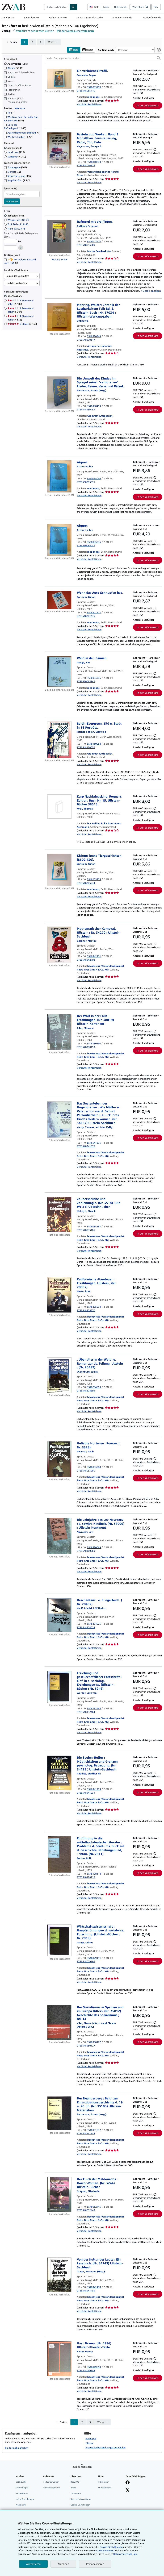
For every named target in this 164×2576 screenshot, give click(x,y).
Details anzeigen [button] (152, 290)
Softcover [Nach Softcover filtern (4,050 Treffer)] (15, 156)
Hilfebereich (103, 2482)
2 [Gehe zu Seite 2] (32, 41)
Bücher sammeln (57, 17)
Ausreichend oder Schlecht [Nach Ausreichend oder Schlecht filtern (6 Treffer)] (21, 132)
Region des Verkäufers (17, 276)
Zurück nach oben (82, 2466)
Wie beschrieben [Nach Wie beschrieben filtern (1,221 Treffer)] (18, 136)
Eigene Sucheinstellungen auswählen (105, 2447)
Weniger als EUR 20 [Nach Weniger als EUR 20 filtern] (17, 219)
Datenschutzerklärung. (125, 2553)
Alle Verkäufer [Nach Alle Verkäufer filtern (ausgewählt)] (15, 296)
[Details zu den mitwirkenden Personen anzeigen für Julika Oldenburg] (87, 1371)
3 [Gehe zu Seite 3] (40, 41)
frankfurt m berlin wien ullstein (35, 30)
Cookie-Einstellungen (111, 2546)
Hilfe (156, 7)
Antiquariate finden (122, 17)
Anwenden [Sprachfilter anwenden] (12, 201)
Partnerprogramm (51, 2487)
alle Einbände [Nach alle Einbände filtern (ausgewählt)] (13, 147)
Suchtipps (91, 2438)
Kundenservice (104, 2487)
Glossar (90, 2442)
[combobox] (56, 7)
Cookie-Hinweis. (105, 2550)
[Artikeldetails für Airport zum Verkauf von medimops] (59, 476)
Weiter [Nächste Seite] (51, 41)
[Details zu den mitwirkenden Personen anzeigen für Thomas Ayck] (85, 808)
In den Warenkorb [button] (147, 105)
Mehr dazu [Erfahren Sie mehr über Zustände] (20, 108)
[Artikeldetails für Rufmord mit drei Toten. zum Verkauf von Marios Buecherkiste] (59, 236)
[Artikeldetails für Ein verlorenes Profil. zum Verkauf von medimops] (59, 79)
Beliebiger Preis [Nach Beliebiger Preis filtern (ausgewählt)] (14, 215)
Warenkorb (21, 2504)
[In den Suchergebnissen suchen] (103, 58)
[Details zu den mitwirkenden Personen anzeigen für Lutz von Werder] (87, 1692)
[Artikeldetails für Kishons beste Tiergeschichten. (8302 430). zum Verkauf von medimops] (59, 870)
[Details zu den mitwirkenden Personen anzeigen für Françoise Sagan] (86, 75)
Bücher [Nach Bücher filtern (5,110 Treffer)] (13, 67)
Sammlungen (31, 17)
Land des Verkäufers (16, 283)
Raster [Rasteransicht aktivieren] (87, 49)
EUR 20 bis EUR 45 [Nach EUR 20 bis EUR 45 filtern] (16, 224)
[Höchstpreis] (10, 247)
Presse (73, 2487)
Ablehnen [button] (63, 2563)
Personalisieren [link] (95, 2563)
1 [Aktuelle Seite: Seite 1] (24, 41)
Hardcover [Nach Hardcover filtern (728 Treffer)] (14, 152)
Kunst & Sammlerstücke (90, 17)
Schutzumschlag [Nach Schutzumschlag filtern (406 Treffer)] (17, 175)
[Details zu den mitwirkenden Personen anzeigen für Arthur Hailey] (85, 466)
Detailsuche (8, 17)
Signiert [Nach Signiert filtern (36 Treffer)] (12, 171)
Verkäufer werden (152, 17)
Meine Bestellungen (25, 2499)
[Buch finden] (73, 7)
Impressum (75, 2493)
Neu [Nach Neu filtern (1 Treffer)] (9, 112)
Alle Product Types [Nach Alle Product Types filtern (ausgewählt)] (16, 63)
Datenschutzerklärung (80, 2499)
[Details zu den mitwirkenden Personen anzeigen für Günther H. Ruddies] (89, 1773)
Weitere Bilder (59, 259)
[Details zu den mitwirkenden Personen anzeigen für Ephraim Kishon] (86, 596)
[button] (159, 58)
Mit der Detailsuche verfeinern (75, 30)
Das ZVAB (74, 2482)
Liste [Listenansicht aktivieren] (73, 49)
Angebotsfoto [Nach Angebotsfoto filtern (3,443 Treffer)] (17, 180)
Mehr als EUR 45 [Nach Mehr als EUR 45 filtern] (15, 228)
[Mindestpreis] (10, 241)
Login (106, 7)
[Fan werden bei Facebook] (127, 2482)
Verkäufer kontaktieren (89, 104)
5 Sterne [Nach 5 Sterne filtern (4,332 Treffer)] (22, 323)
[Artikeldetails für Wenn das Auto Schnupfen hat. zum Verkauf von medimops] (59, 600)
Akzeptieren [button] (33, 2563)
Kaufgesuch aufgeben (16, 2447)
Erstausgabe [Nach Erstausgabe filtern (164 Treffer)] (15, 167)
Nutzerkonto (120, 7)
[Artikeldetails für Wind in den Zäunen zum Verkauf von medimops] (59, 671)
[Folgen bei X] (127, 2490)
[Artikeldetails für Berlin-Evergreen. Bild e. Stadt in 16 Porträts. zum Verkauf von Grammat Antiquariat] (59, 740)
